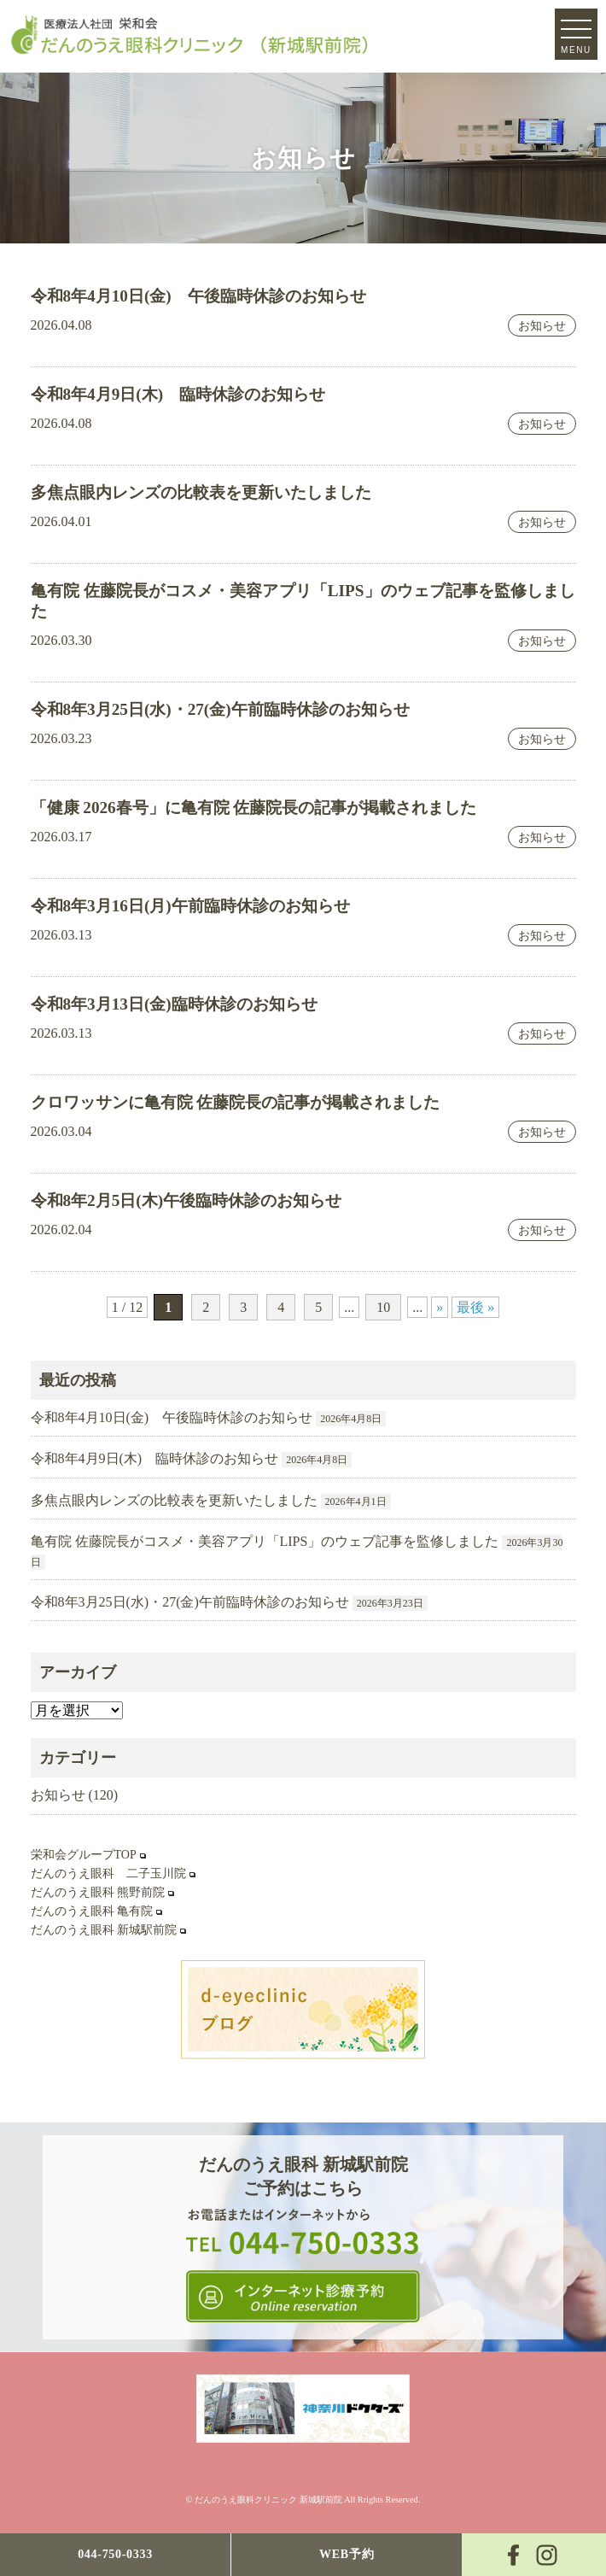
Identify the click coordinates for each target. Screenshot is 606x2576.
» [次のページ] (439, 1307)
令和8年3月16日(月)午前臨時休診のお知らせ (190, 906)
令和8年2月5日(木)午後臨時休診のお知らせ (186, 1200)
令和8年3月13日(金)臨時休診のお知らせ (174, 1004)
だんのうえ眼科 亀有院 (92, 1911)
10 (383, 1307)
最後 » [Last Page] (475, 1307)
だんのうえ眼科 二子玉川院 (108, 1873)
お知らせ (542, 325)
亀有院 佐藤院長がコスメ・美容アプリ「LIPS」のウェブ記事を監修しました (265, 1541)
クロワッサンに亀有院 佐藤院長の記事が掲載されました (235, 1102)
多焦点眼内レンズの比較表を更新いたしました (201, 492)
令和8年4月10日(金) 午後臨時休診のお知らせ (198, 296)
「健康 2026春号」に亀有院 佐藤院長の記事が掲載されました (254, 808)
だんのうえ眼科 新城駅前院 (104, 1929)
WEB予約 (346, 2554)
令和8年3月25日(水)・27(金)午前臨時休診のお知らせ (220, 709)
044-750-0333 (115, 2554)
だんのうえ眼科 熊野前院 (98, 1892)
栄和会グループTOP (84, 1854)
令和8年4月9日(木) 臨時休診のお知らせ (178, 394)
